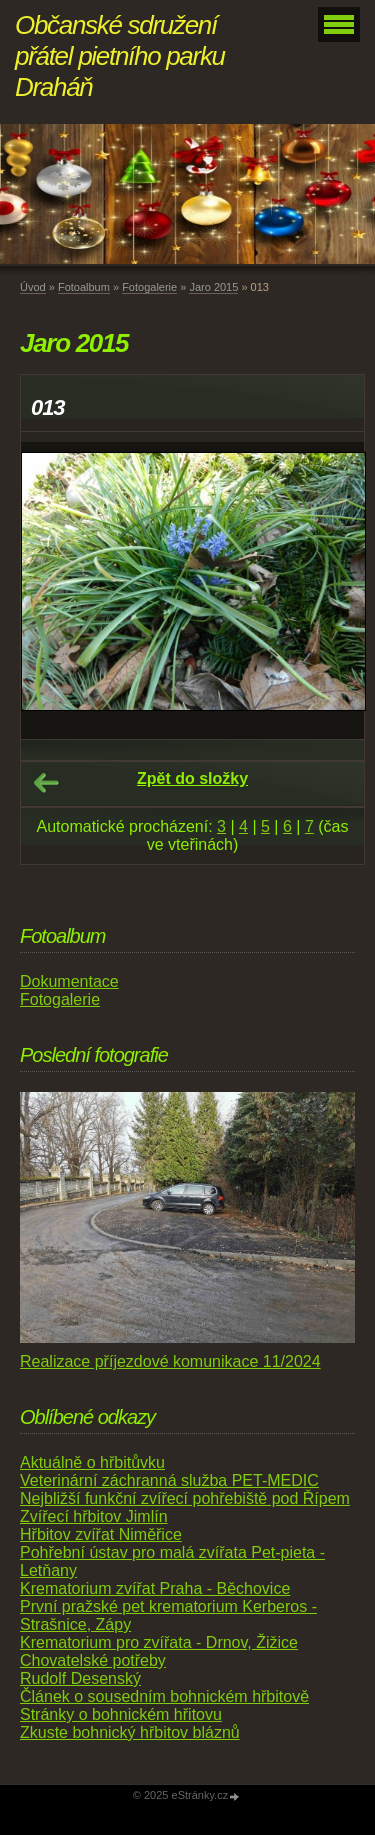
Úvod (33, 287)
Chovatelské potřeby (93, 1660)
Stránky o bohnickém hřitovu (121, 1714)
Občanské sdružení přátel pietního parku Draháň (120, 56)
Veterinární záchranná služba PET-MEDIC (169, 1480)
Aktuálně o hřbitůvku (92, 1462)
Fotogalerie (149, 287)
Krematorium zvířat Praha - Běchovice (155, 1588)
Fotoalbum (84, 287)
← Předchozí (46, 783)
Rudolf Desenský (80, 1678)
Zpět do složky (192, 778)
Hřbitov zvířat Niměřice (101, 1534)
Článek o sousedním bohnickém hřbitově (164, 1696)
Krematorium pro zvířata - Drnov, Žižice (159, 1642)
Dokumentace (69, 981)
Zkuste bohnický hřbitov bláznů (130, 1732)
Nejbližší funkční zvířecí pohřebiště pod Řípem (185, 1498)
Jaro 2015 (213, 287)
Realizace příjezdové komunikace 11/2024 (170, 1361)
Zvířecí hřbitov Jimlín (94, 1516)
